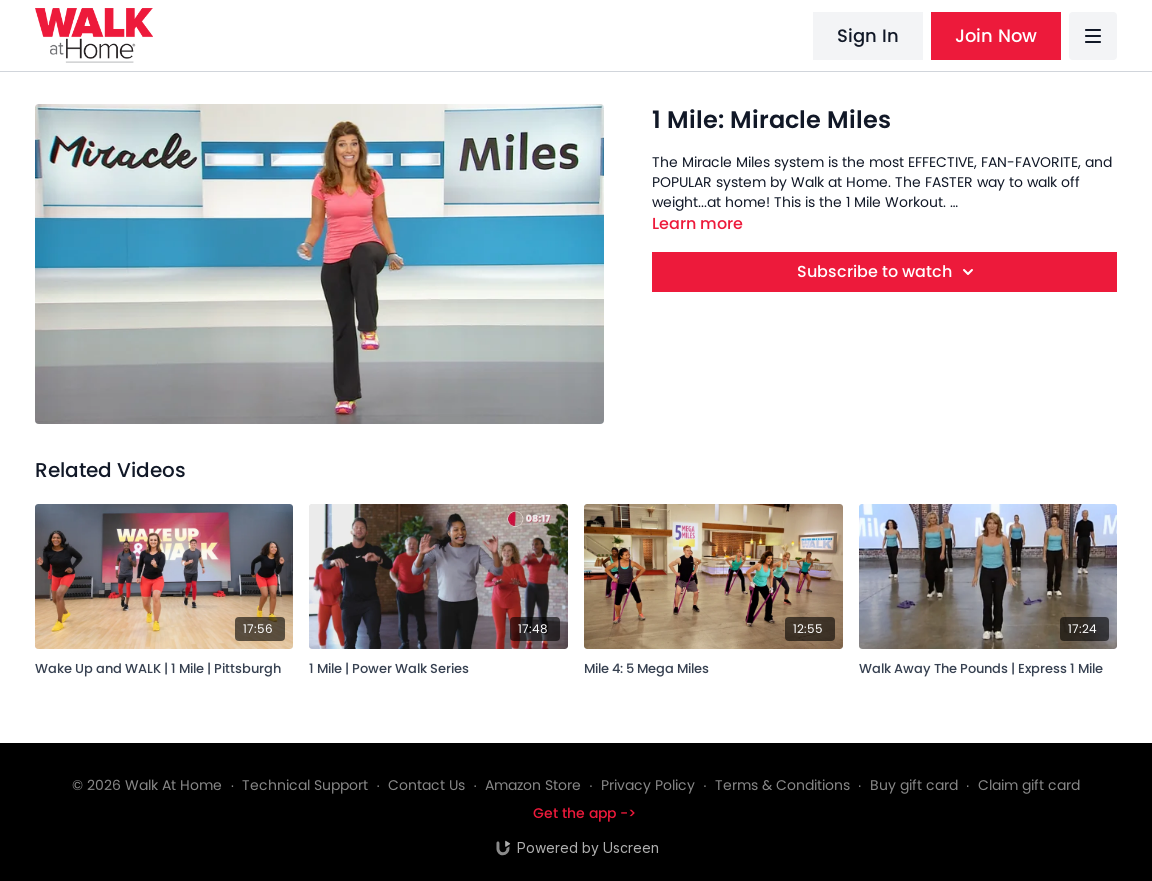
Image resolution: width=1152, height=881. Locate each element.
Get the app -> (584, 813)
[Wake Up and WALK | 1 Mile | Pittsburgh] (164, 665)
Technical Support (305, 785)
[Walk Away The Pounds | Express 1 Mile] (988, 665)
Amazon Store (533, 785)
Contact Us (426, 785)
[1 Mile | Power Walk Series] (438, 665)
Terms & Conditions (782, 785)
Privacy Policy (648, 785)
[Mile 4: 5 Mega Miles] (713, 665)
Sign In (868, 35)
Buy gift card (914, 785)
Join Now (996, 35)
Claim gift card (1029, 785)
